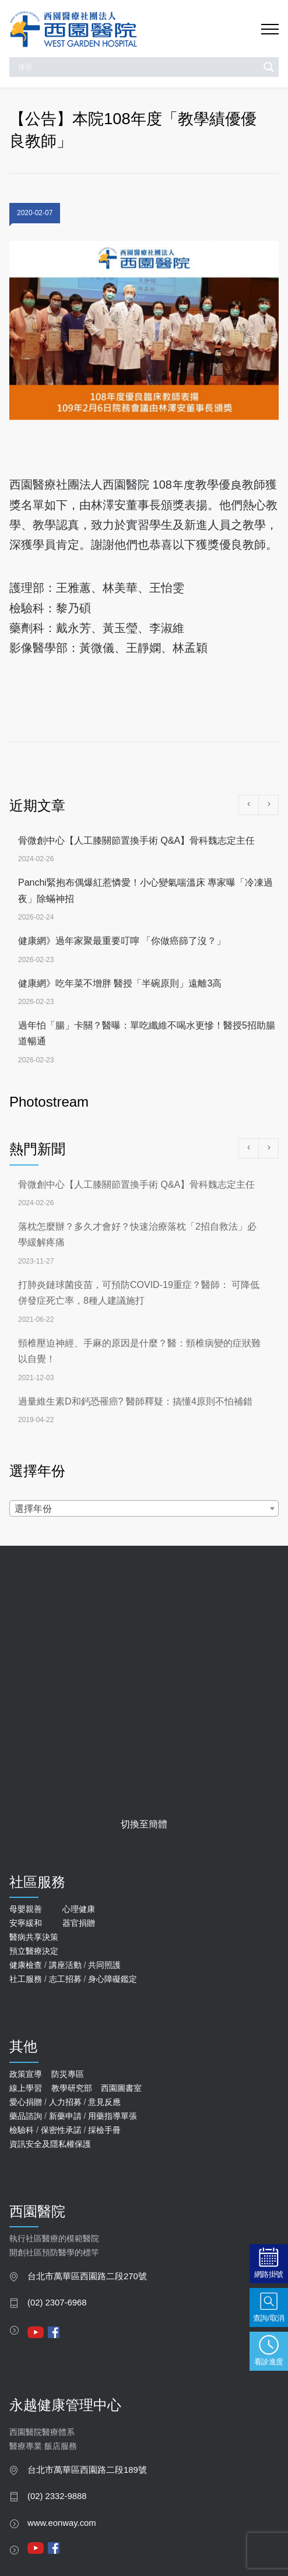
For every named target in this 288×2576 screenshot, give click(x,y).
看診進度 (268, 2361)
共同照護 (104, 1965)
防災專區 (67, 2074)
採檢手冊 (104, 2130)
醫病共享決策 (33, 1937)
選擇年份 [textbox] (33, 1509)
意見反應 (104, 2102)
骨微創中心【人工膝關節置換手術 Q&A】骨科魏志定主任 (136, 840)
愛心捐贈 (25, 2102)
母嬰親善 (25, 1909)
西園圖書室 (121, 2088)
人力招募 (65, 2102)
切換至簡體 (144, 1824)
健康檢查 (25, 1965)
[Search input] (137, 67)
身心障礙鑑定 (112, 1979)
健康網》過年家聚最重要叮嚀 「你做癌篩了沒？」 (122, 941)
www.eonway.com (61, 2523)
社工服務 (25, 1979)
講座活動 (65, 1965)
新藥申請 (65, 2116)
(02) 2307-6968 (57, 2302)
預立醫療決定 (33, 1951)
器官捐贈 (78, 1923)
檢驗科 (21, 2130)
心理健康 (78, 1909)
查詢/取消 (269, 2317)
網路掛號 (268, 2273)
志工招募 (65, 1979)
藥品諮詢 (25, 2116)
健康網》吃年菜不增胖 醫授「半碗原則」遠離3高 (120, 983)
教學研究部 (71, 2088)
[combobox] (144, 1508)
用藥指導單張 (112, 2116)
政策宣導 (25, 2074)
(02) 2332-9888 (57, 2496)
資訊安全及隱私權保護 (50, 2144)
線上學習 (25, 2088)
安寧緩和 (25, 1923)
